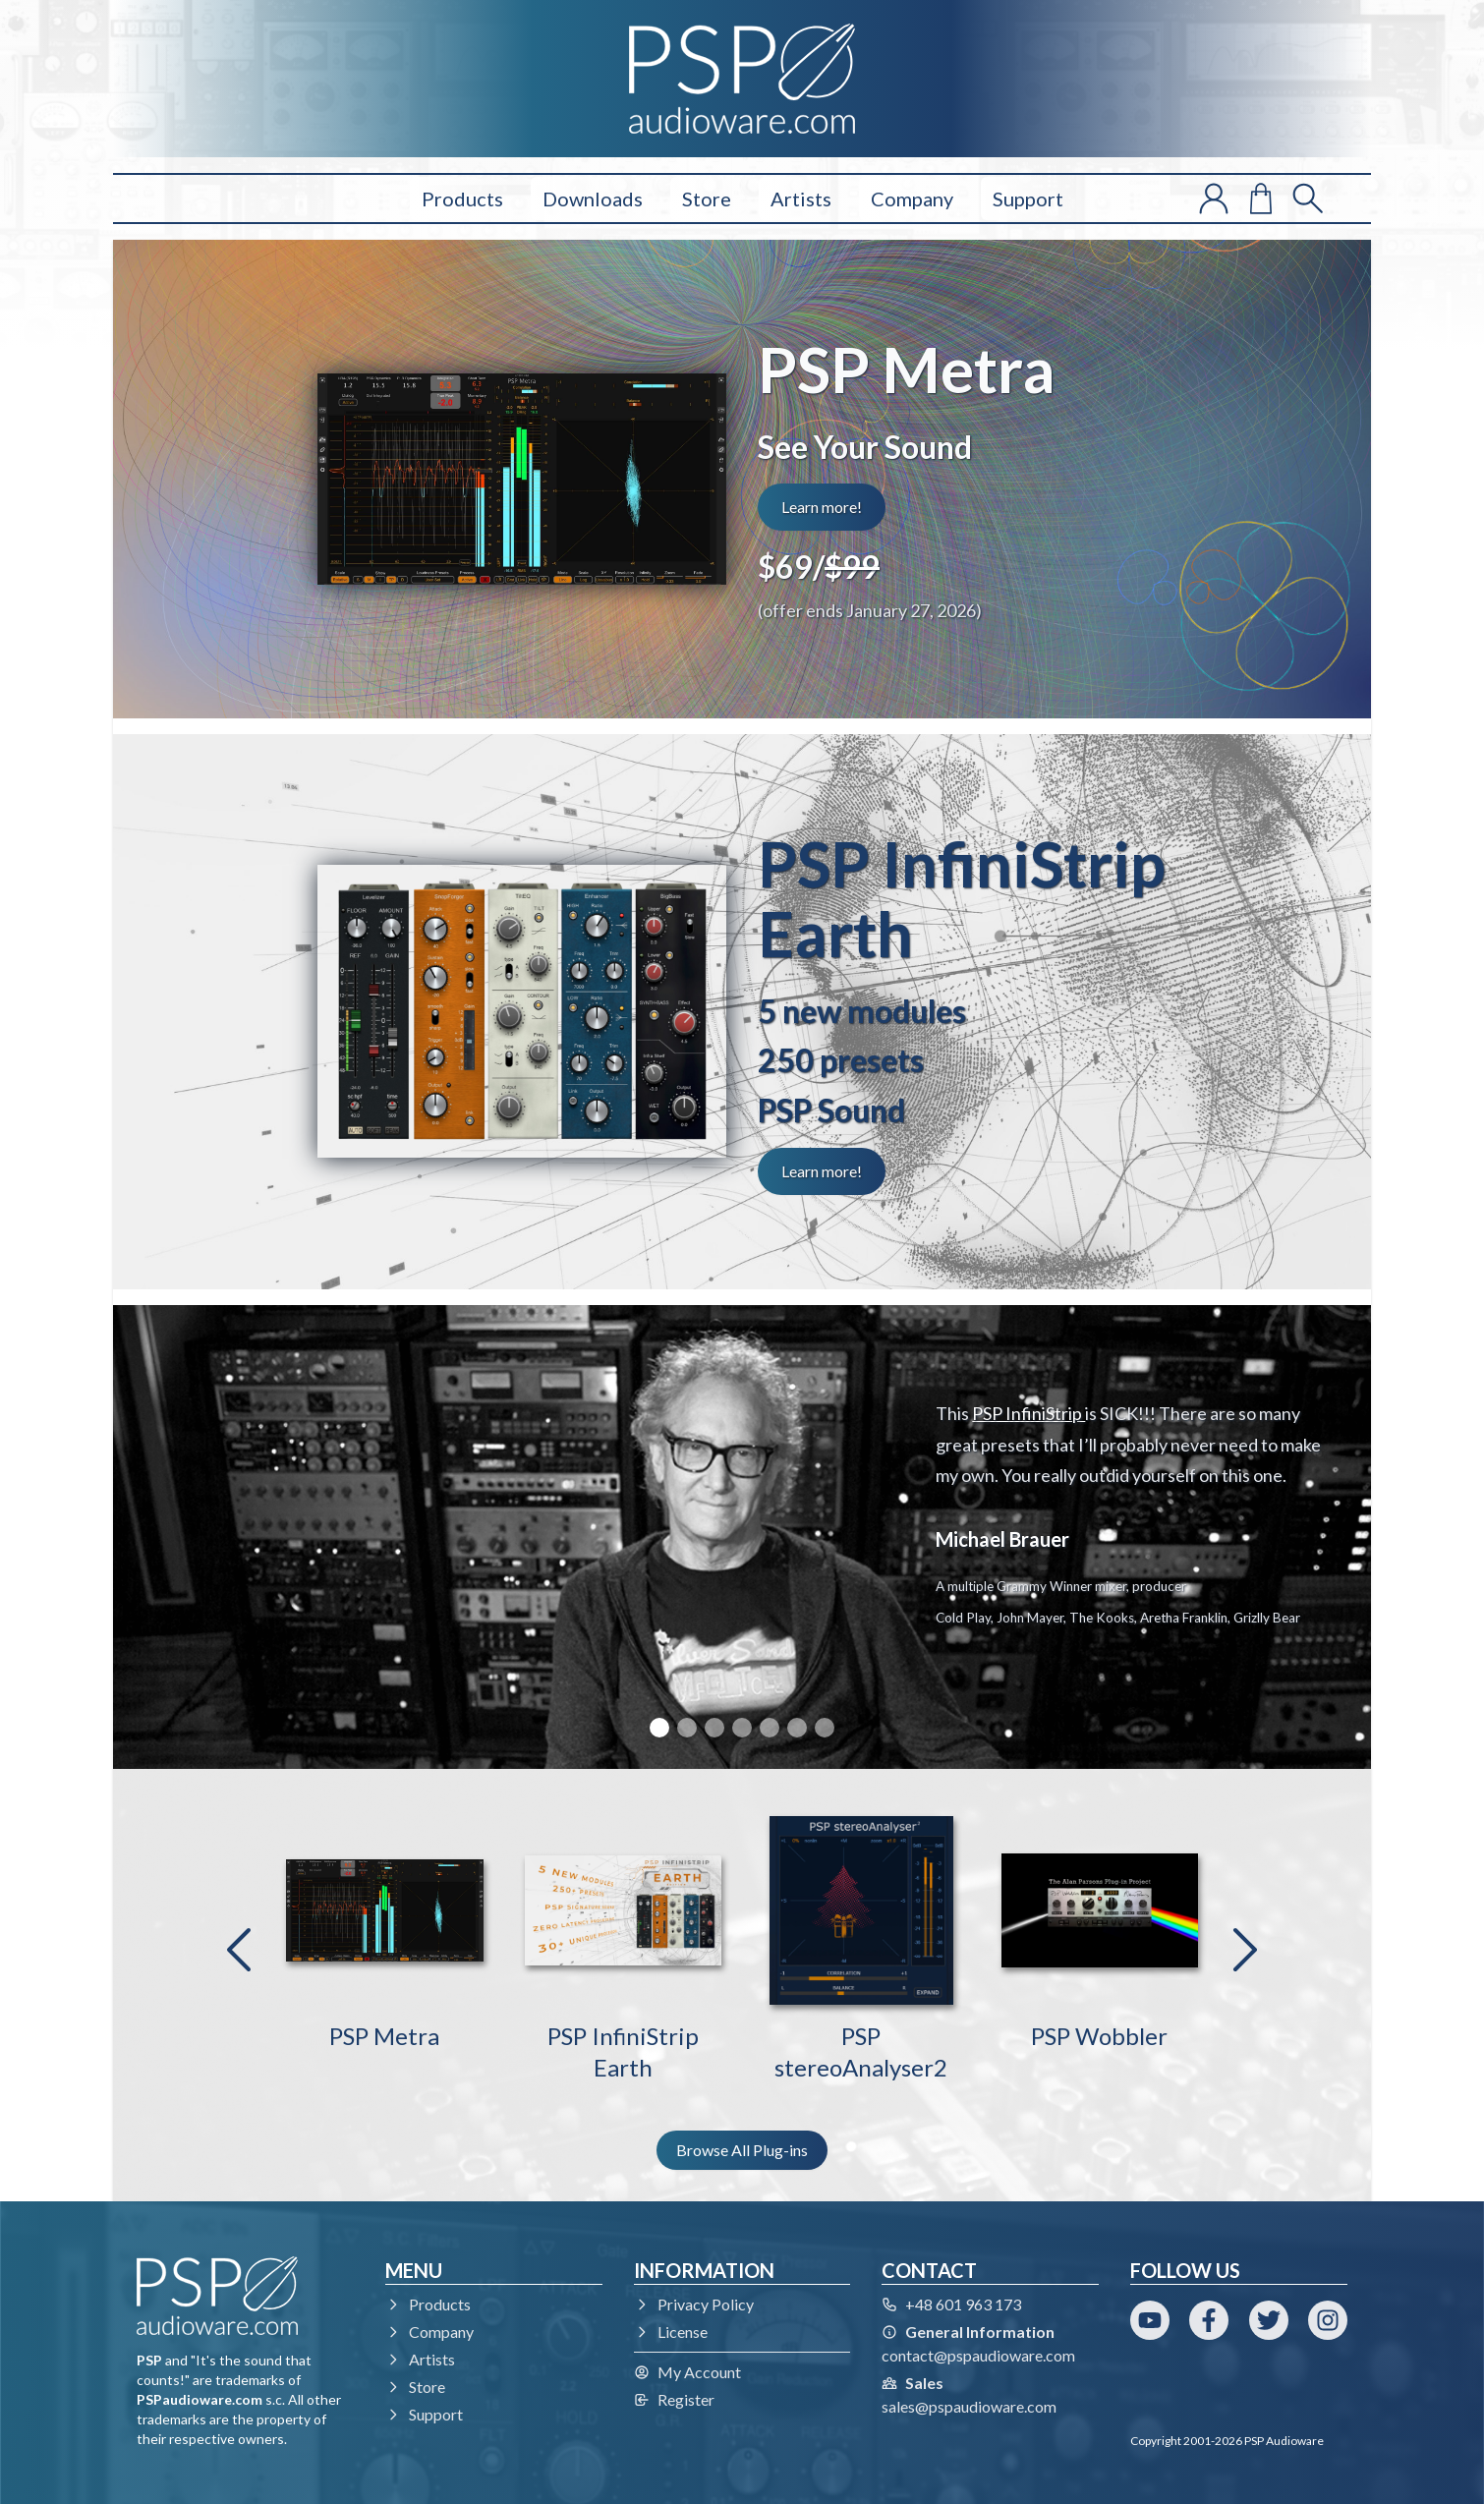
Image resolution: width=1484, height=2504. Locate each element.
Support (1028, 198)
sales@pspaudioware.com (969, 2406)
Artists (801, 198)
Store (706, 198)
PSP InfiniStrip (1028, 1413)
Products (462, 198)
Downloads (592, 198)
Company (912, 198)
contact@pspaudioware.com (978, 2355)
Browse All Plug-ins (742, 2149)
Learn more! (821, 506)
